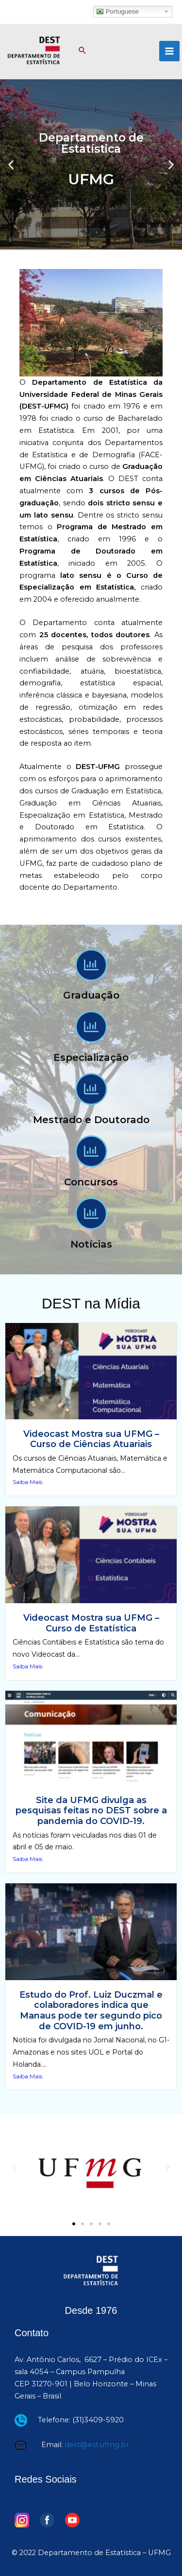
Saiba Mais (27, 1481)
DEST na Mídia (91, 1303)
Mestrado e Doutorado (91, 1120)
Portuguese (117, 11)
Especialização (91, 1057)
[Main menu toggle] (169, 51)
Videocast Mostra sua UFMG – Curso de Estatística (91, 1623)
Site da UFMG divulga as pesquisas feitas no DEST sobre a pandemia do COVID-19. (91, 1810)
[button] (82, 51)
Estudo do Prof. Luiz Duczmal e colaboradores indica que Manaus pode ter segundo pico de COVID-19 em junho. (91, 2010)
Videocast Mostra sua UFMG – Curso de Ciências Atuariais (91, 1439)
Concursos (91, 1182)
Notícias (91, 1244)
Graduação (91, 995)
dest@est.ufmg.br (97, 2444)
